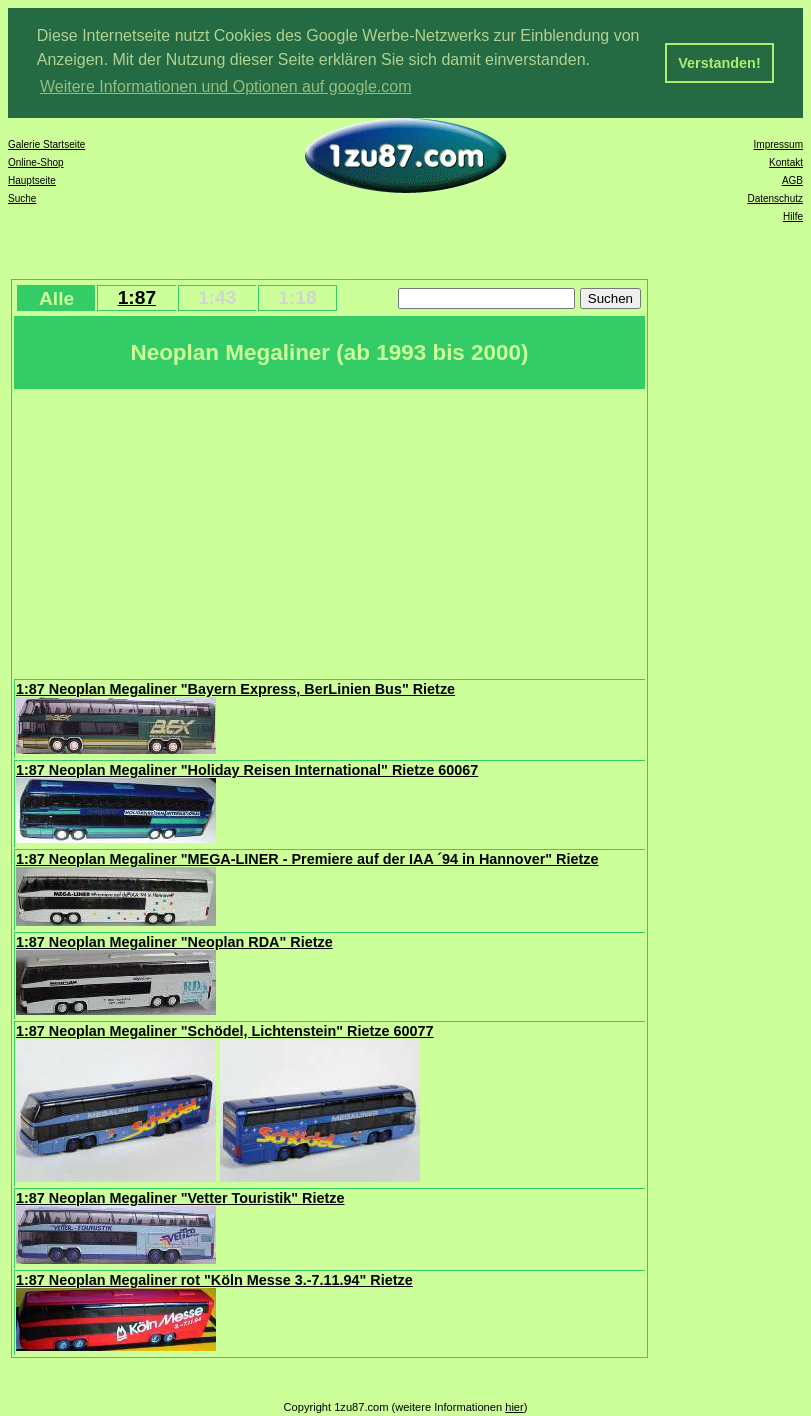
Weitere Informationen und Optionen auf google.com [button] (226, 86)
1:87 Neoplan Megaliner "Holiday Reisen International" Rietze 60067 (247, 770)
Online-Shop (36, 162)
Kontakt (786, 162)
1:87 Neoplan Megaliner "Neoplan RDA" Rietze (174, 942)
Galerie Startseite (46, 144)
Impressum (778, 144)
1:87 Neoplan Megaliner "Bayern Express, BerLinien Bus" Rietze (235, 689)
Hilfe (793, 216)
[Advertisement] (329, 532)
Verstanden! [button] (719, 63)
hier (514, 1407)
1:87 (137, 297)
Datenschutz (775, 198)
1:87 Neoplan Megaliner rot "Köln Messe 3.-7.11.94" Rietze (214, 1280)
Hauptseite (32, 180)
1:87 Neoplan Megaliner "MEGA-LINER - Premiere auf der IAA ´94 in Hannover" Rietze (307, 859)
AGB (792, 180)
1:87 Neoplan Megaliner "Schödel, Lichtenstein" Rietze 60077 (225, 1031)
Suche (22, 198)
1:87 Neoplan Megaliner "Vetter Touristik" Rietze (180, 1198)
